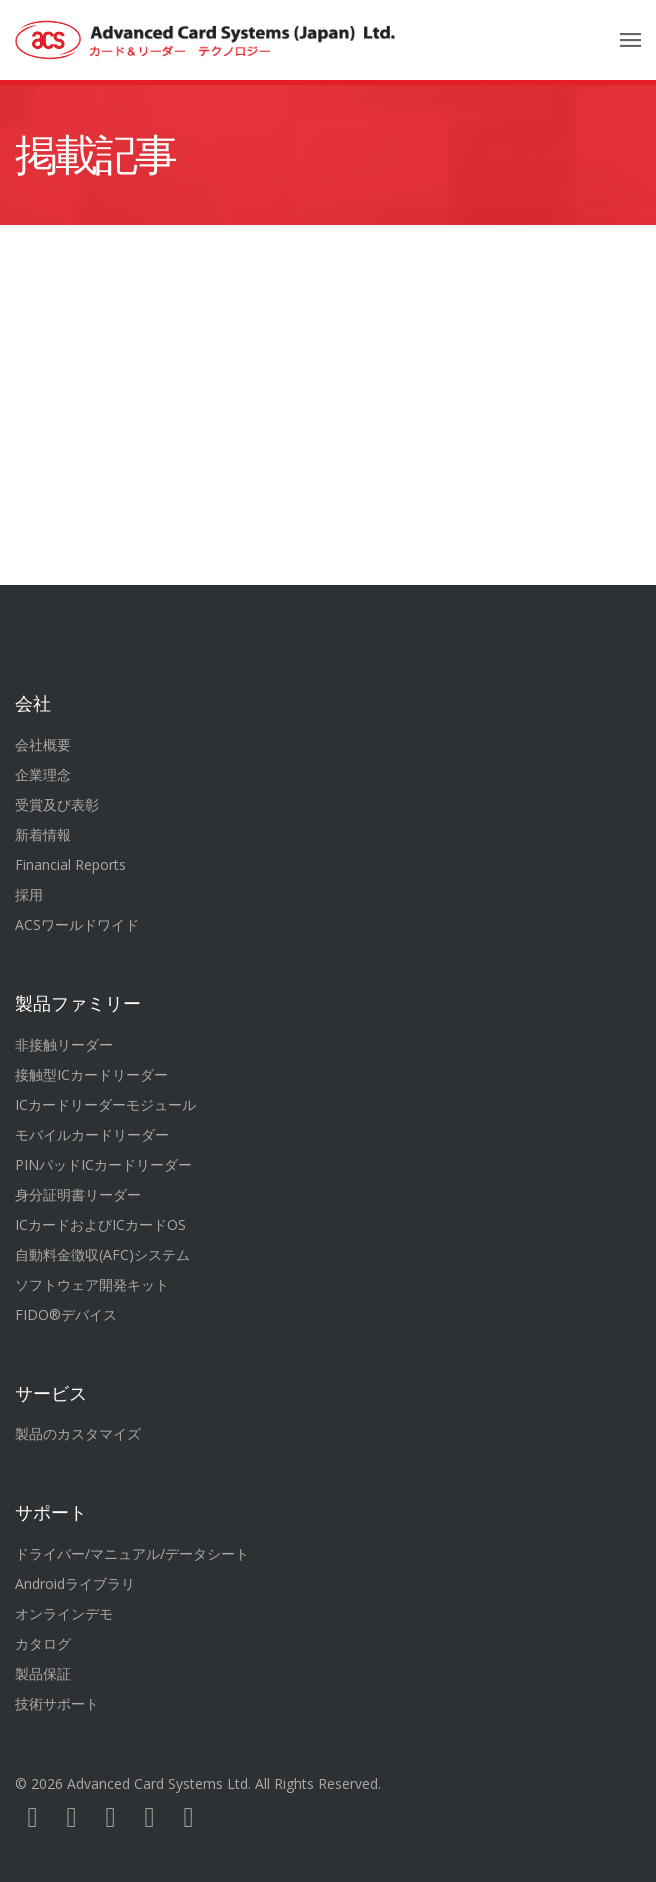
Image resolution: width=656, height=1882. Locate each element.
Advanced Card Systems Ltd (157, 1783)
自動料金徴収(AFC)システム (102, 1254)
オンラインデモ (64, 1613)
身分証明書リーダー (78, 1194)
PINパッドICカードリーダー (103, 1164)
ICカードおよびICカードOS (100, 1224)
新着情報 (43, 834)
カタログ (43, 1643)
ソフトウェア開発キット (92, 1284)
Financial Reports (70, 864)
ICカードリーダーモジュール (105, 1104)
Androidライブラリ (75, 1583)
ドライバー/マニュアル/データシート (132, 1553)
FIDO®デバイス (66, 1314)
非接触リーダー (64, 1044)
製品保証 (43, 1673)
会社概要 (43, 744)
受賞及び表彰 (57, 804)
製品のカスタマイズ (78, 1433)
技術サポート (57, 1703)
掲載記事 (95, 155)
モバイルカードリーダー (92, 1134)
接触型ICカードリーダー (91, 1074)
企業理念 (43, 774)
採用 (29, 894)
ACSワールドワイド (77, 924)
